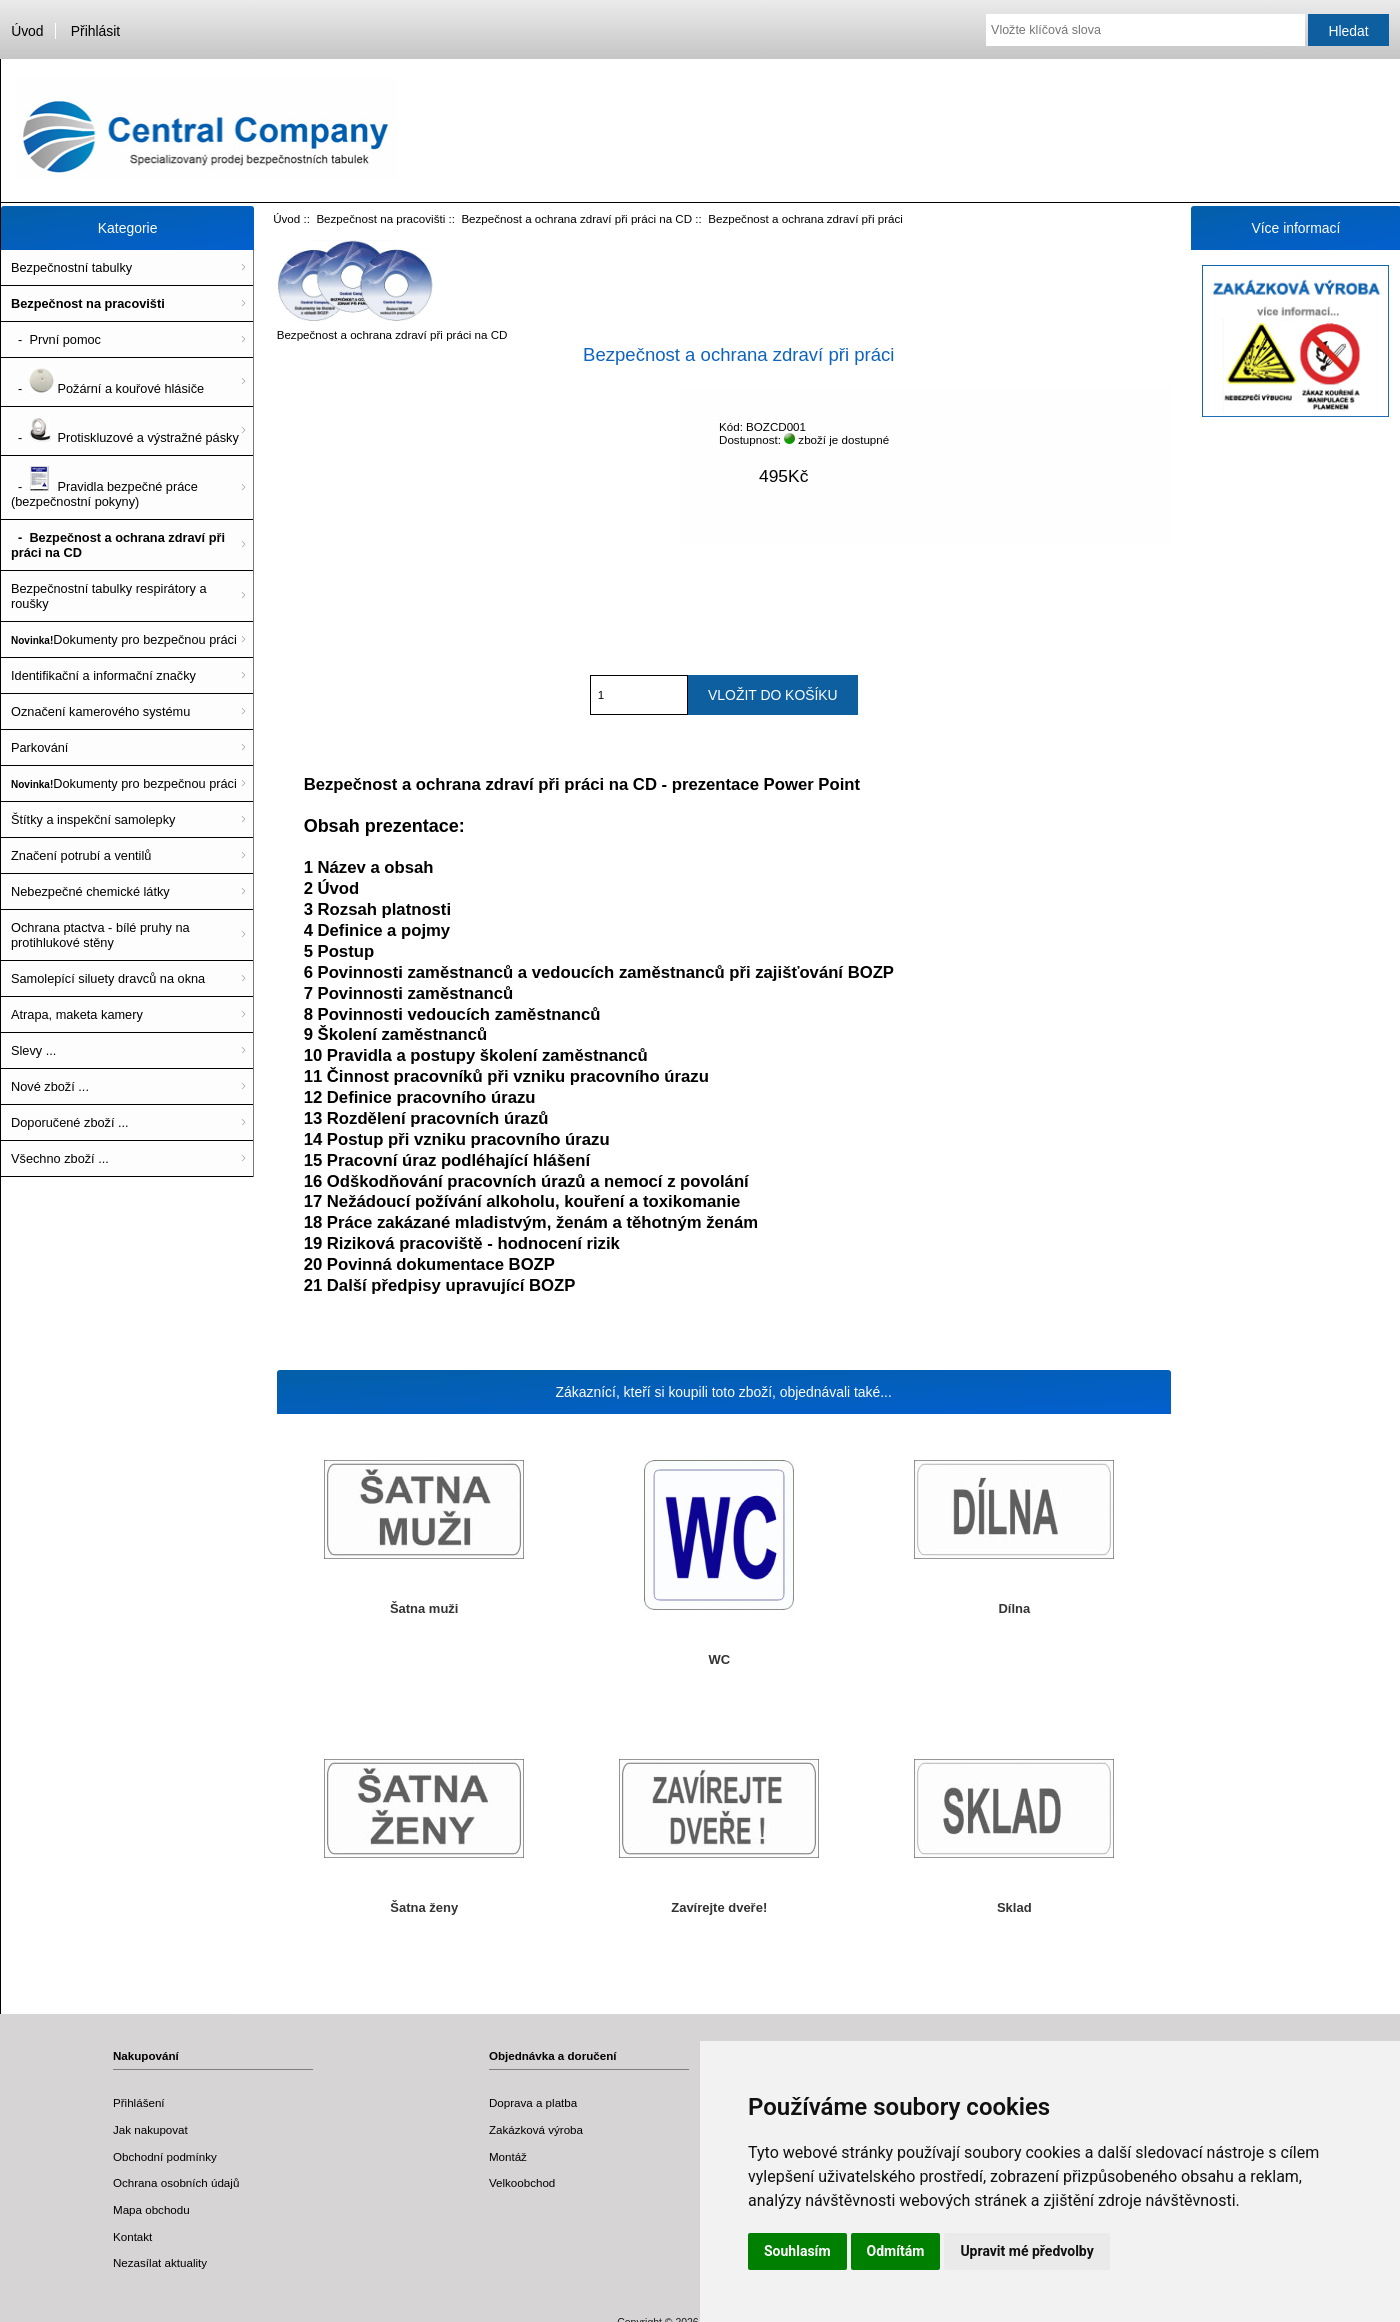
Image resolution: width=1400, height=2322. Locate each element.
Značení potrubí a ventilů (81, 855)
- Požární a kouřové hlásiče (107, 382)
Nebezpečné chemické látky (90, 891)
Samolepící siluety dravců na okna (108, 978)
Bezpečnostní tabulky (71, 267)
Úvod (27, 31)
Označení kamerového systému (100, 711)
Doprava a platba (533, 2102)
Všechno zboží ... (60, 1158)
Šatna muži (424, 1608)
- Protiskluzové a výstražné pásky (125, 431)
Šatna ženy (424, 1907)
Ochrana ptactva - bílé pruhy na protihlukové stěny (100, 935)
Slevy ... (33, 1050)
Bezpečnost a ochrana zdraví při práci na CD (576, 218)
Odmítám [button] (896, 2251)
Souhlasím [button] (797, 2251)
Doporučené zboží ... (70, 1122)
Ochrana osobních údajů (176, 2182)
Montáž (508, 2156)
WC (719, 1659)
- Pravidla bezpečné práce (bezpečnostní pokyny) (104, 487)
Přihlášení (139, 2102)
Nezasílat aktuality (160, 2262)
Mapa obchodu (151, 2209)
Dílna (1014, 1608)
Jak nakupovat (150, 2129)
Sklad (1014, 1907)
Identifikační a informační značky (103, 675)
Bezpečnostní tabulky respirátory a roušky (109, 596)
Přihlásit (95, 31)
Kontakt (132, 2236)
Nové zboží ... (50, 1086)
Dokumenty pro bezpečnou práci (124, 639)
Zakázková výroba (536, 2129)
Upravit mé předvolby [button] (1026, 2251)
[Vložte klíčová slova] (1145, 30)
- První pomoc (56, 339)
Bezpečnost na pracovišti (380, 218)
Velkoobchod (522, 2182)
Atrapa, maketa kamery (77, 1014)
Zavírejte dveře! (719, 1907)
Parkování (39, 747)
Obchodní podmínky (165, 2156)
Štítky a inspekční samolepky (93, 819)
